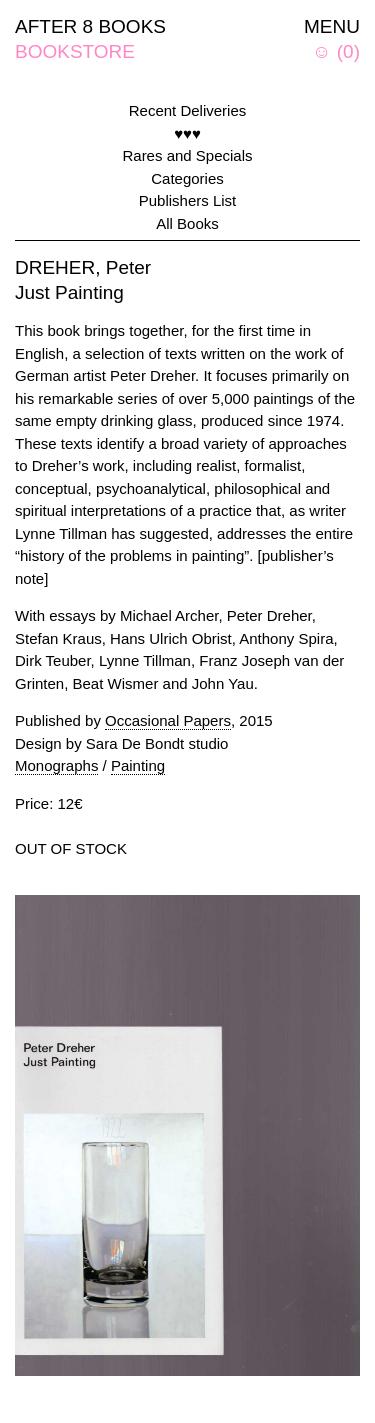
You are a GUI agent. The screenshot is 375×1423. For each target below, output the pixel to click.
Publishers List (188, 200)
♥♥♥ (187, 133)
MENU (332, 26)
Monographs (56, 765)
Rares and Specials (187, 155)
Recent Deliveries (188, 110)
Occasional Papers (168, 720)
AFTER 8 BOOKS (90, 26)
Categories (187, 178)
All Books (187, 223)
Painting (138, 765)
